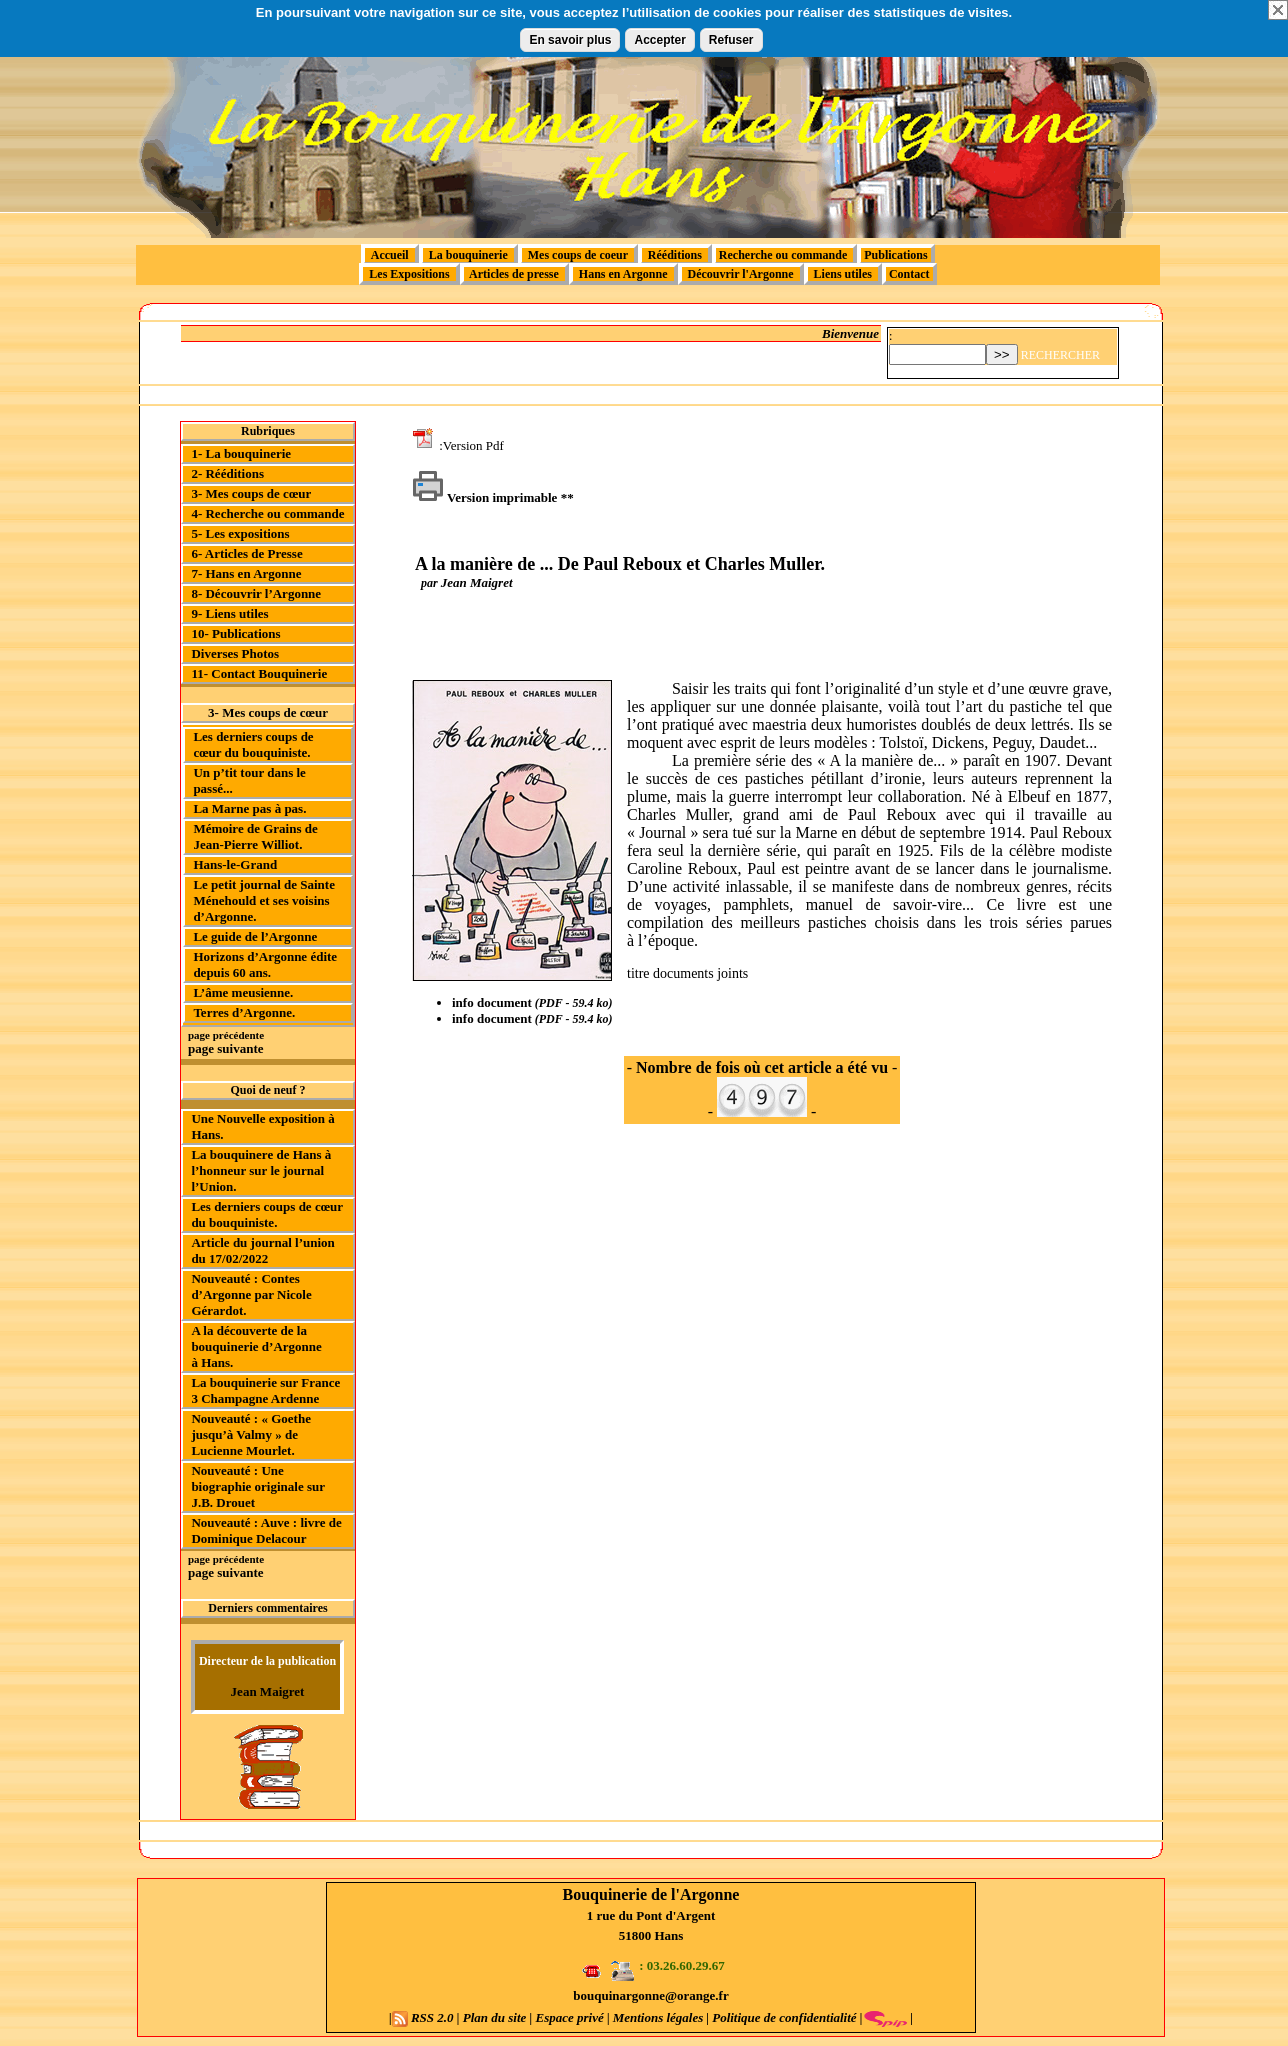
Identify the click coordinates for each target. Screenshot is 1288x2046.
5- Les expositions (240, 533)
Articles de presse (514, 274)
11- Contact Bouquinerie (259, 673)
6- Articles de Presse (246, 553)
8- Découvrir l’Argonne (256, 593)
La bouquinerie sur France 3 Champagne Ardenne (265, 1390)
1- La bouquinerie (241, 453)
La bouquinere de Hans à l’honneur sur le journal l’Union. (261, 1170)
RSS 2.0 (424, 2017)
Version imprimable (484, 497)
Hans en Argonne (623, 274)
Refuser (731, 40)
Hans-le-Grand (235, 864)
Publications (895, 255)
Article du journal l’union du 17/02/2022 (262, 1250)
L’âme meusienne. (243, 992)
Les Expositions (409, 274)
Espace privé (569, 2017)
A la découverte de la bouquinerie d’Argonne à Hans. (256, 1346)
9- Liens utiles (229, 613)
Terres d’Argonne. (244, 1012)
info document (492, 1002)
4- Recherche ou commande (267, 513)
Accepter (659, 40)
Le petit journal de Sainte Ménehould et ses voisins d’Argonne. (264, 900)
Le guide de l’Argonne (255, 936)
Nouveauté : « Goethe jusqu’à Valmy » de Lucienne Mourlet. (251, 1434)
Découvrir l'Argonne (741, 274)
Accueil (389, 255)
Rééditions (675, 255)
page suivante (225, 1048)
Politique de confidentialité (783, 2017)
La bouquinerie (468, 255)
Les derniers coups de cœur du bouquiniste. (253, 744)
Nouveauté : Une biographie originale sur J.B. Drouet (257, 1486)
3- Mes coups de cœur (251, 493)
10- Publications (235, 633)
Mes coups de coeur (578, 255)
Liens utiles (843, 274)
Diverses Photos (235, 653)
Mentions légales (658, 2017)
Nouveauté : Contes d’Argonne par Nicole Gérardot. (251, 1294)
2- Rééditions (227, 473)
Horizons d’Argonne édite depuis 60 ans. (265, 964)
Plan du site (495, 2017)
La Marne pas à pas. (249, 808)
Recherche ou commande (784, 255)
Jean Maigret (268, 1691)
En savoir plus (570, 40)
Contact (909, 274)
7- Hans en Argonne (246, 573)
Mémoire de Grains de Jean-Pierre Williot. (255, 836)
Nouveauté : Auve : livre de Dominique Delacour (266, 1530)
